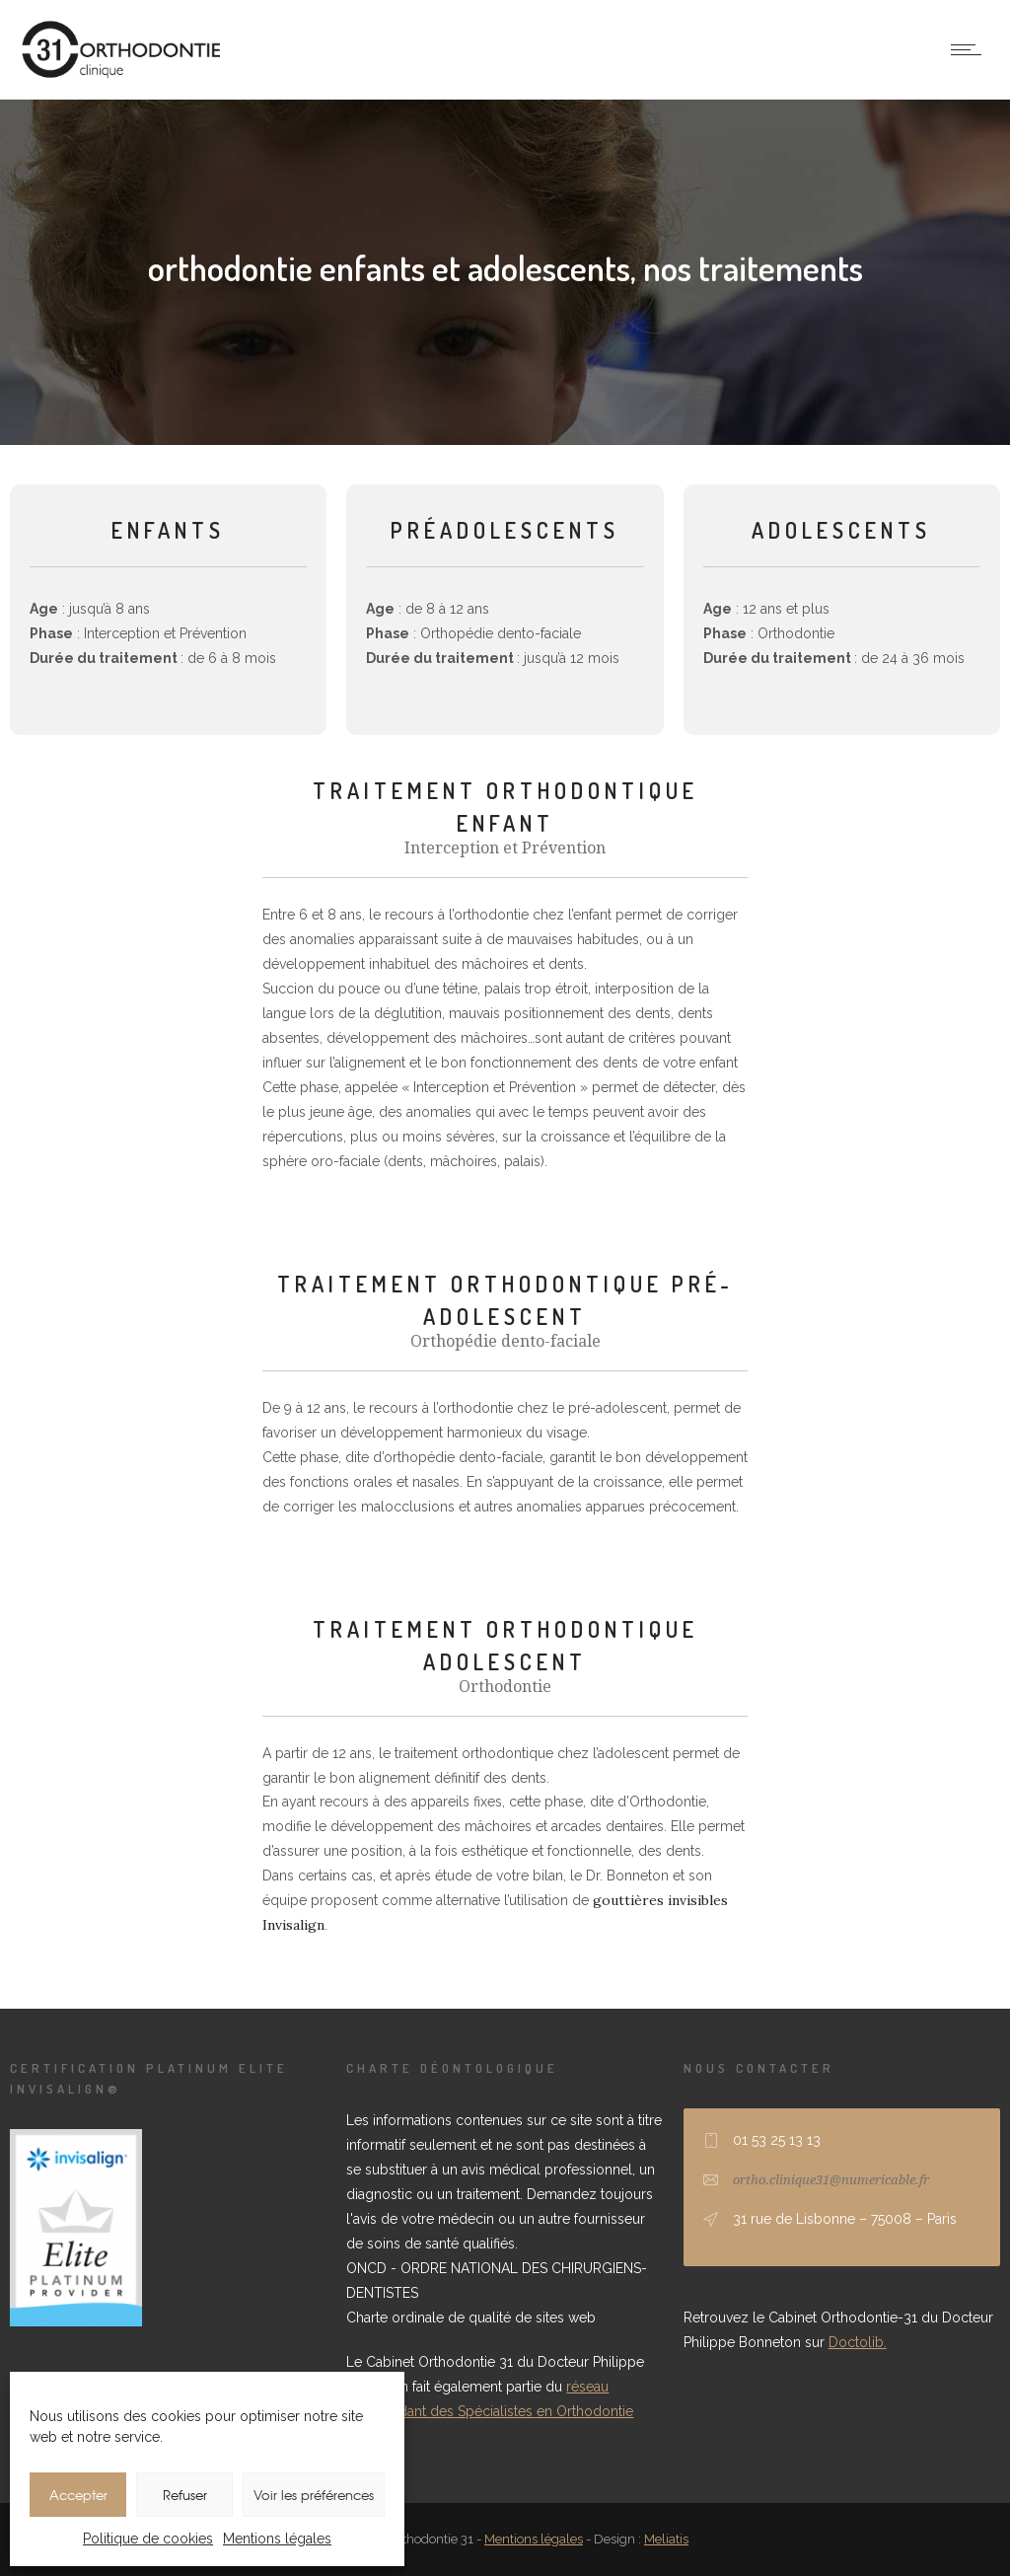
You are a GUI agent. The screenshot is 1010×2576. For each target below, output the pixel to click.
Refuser (185, 2494)
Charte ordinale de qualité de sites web (471, 2317)
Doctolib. (858, 2342)
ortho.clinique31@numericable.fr (831, 2179)
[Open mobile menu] (970, 49)
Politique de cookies (148, 2538)
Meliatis (666, 2539)
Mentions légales (277, 2538)
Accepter (78, 2494)
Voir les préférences (313, 2494)
